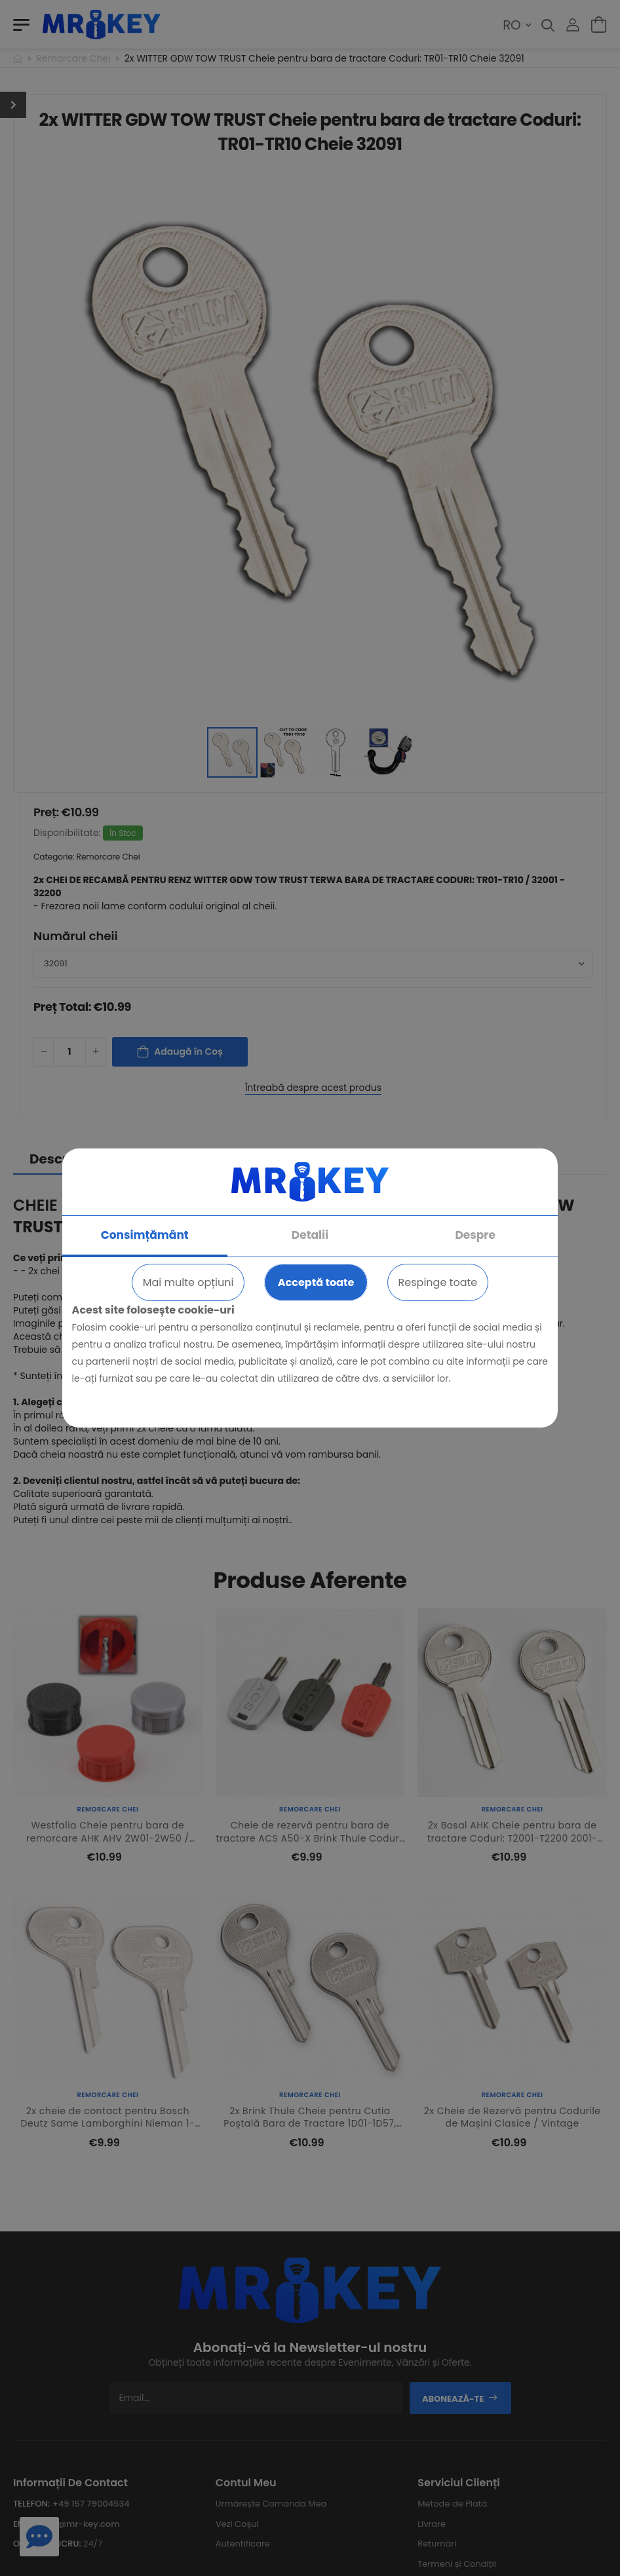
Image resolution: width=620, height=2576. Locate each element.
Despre (475, 1235)
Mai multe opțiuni (188, 1282)
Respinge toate (438, 1282)
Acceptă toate (316, 1282)
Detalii (310, 1235)
